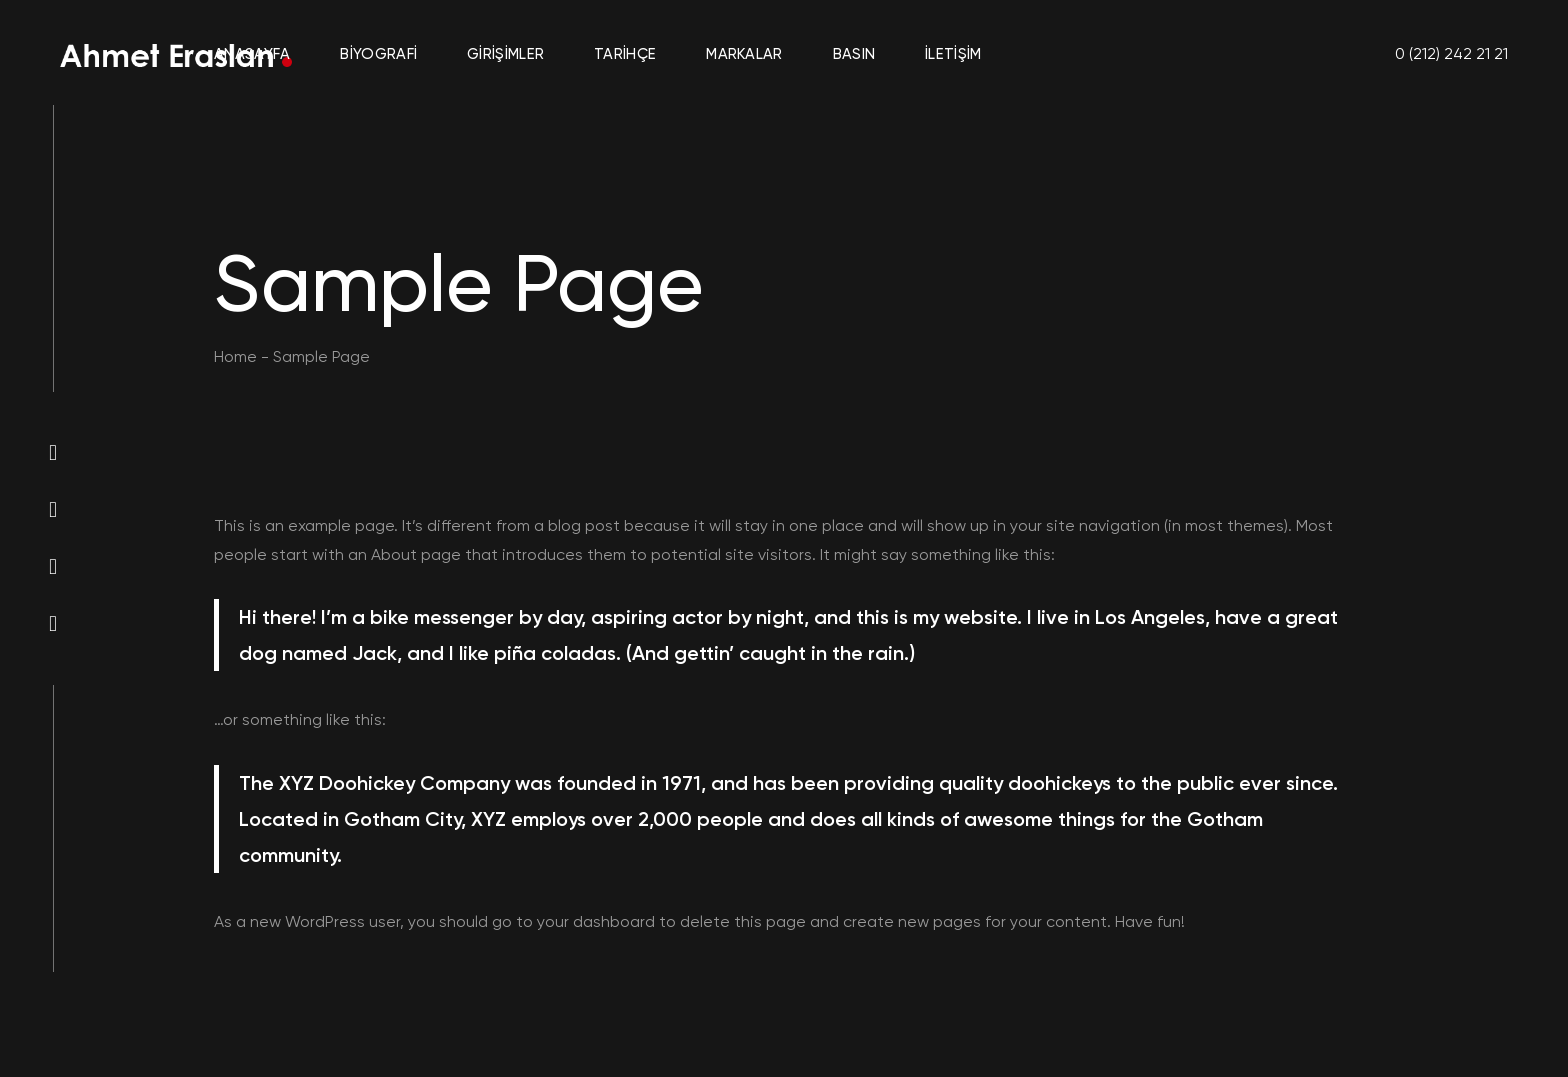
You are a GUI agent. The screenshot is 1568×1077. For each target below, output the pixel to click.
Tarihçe (625, 54)
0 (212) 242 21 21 (1451, 53)
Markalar (744, 54)
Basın (854, 54)
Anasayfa (252, 54)
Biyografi (378, 54)
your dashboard (596, 921)
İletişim (953, 54)
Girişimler (505, 54)
